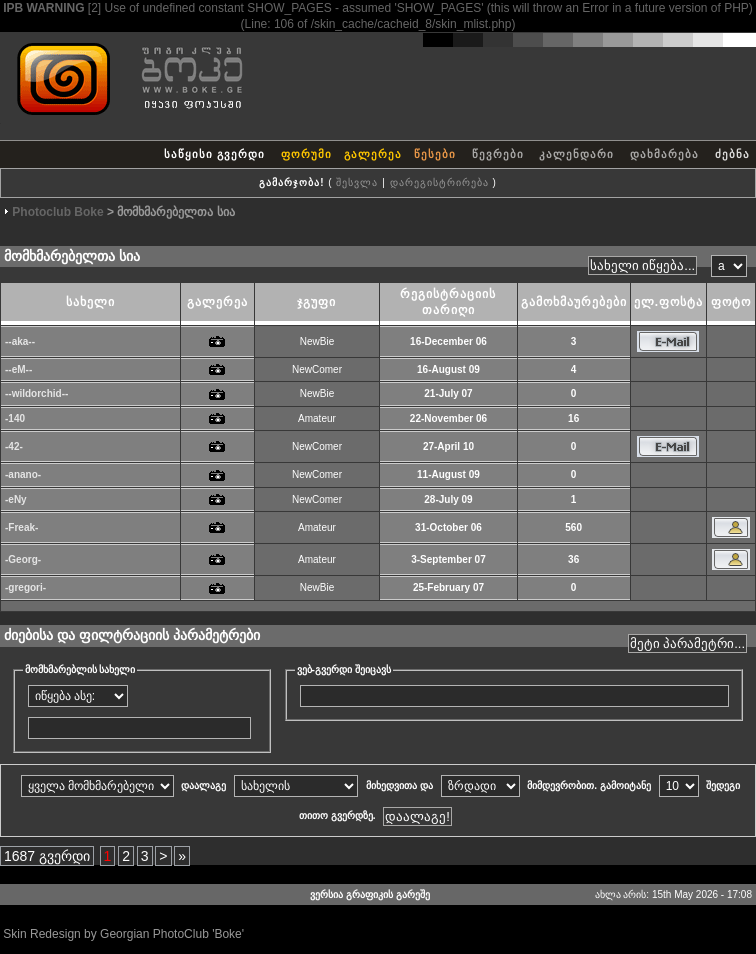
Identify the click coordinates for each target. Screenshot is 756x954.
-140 (15, 418)
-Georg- (23, 559)
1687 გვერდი (47, 856)
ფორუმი (306, 154)
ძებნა (732, 154)
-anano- (23, 474)
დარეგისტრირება (439, 182)
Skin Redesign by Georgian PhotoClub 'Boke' (123, 934)
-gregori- (25, 587)
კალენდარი (576, 154)
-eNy (16, 499)
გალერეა (373, 154)
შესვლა (357, 182)
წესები (435, 154)
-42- (14, 446)
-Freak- (21, 527)
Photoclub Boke (57, 212)
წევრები (498, 154)
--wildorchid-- (36, 393)
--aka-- (20, 341)
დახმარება (664, 154)
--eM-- (18, 369)
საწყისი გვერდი (214, 154)
